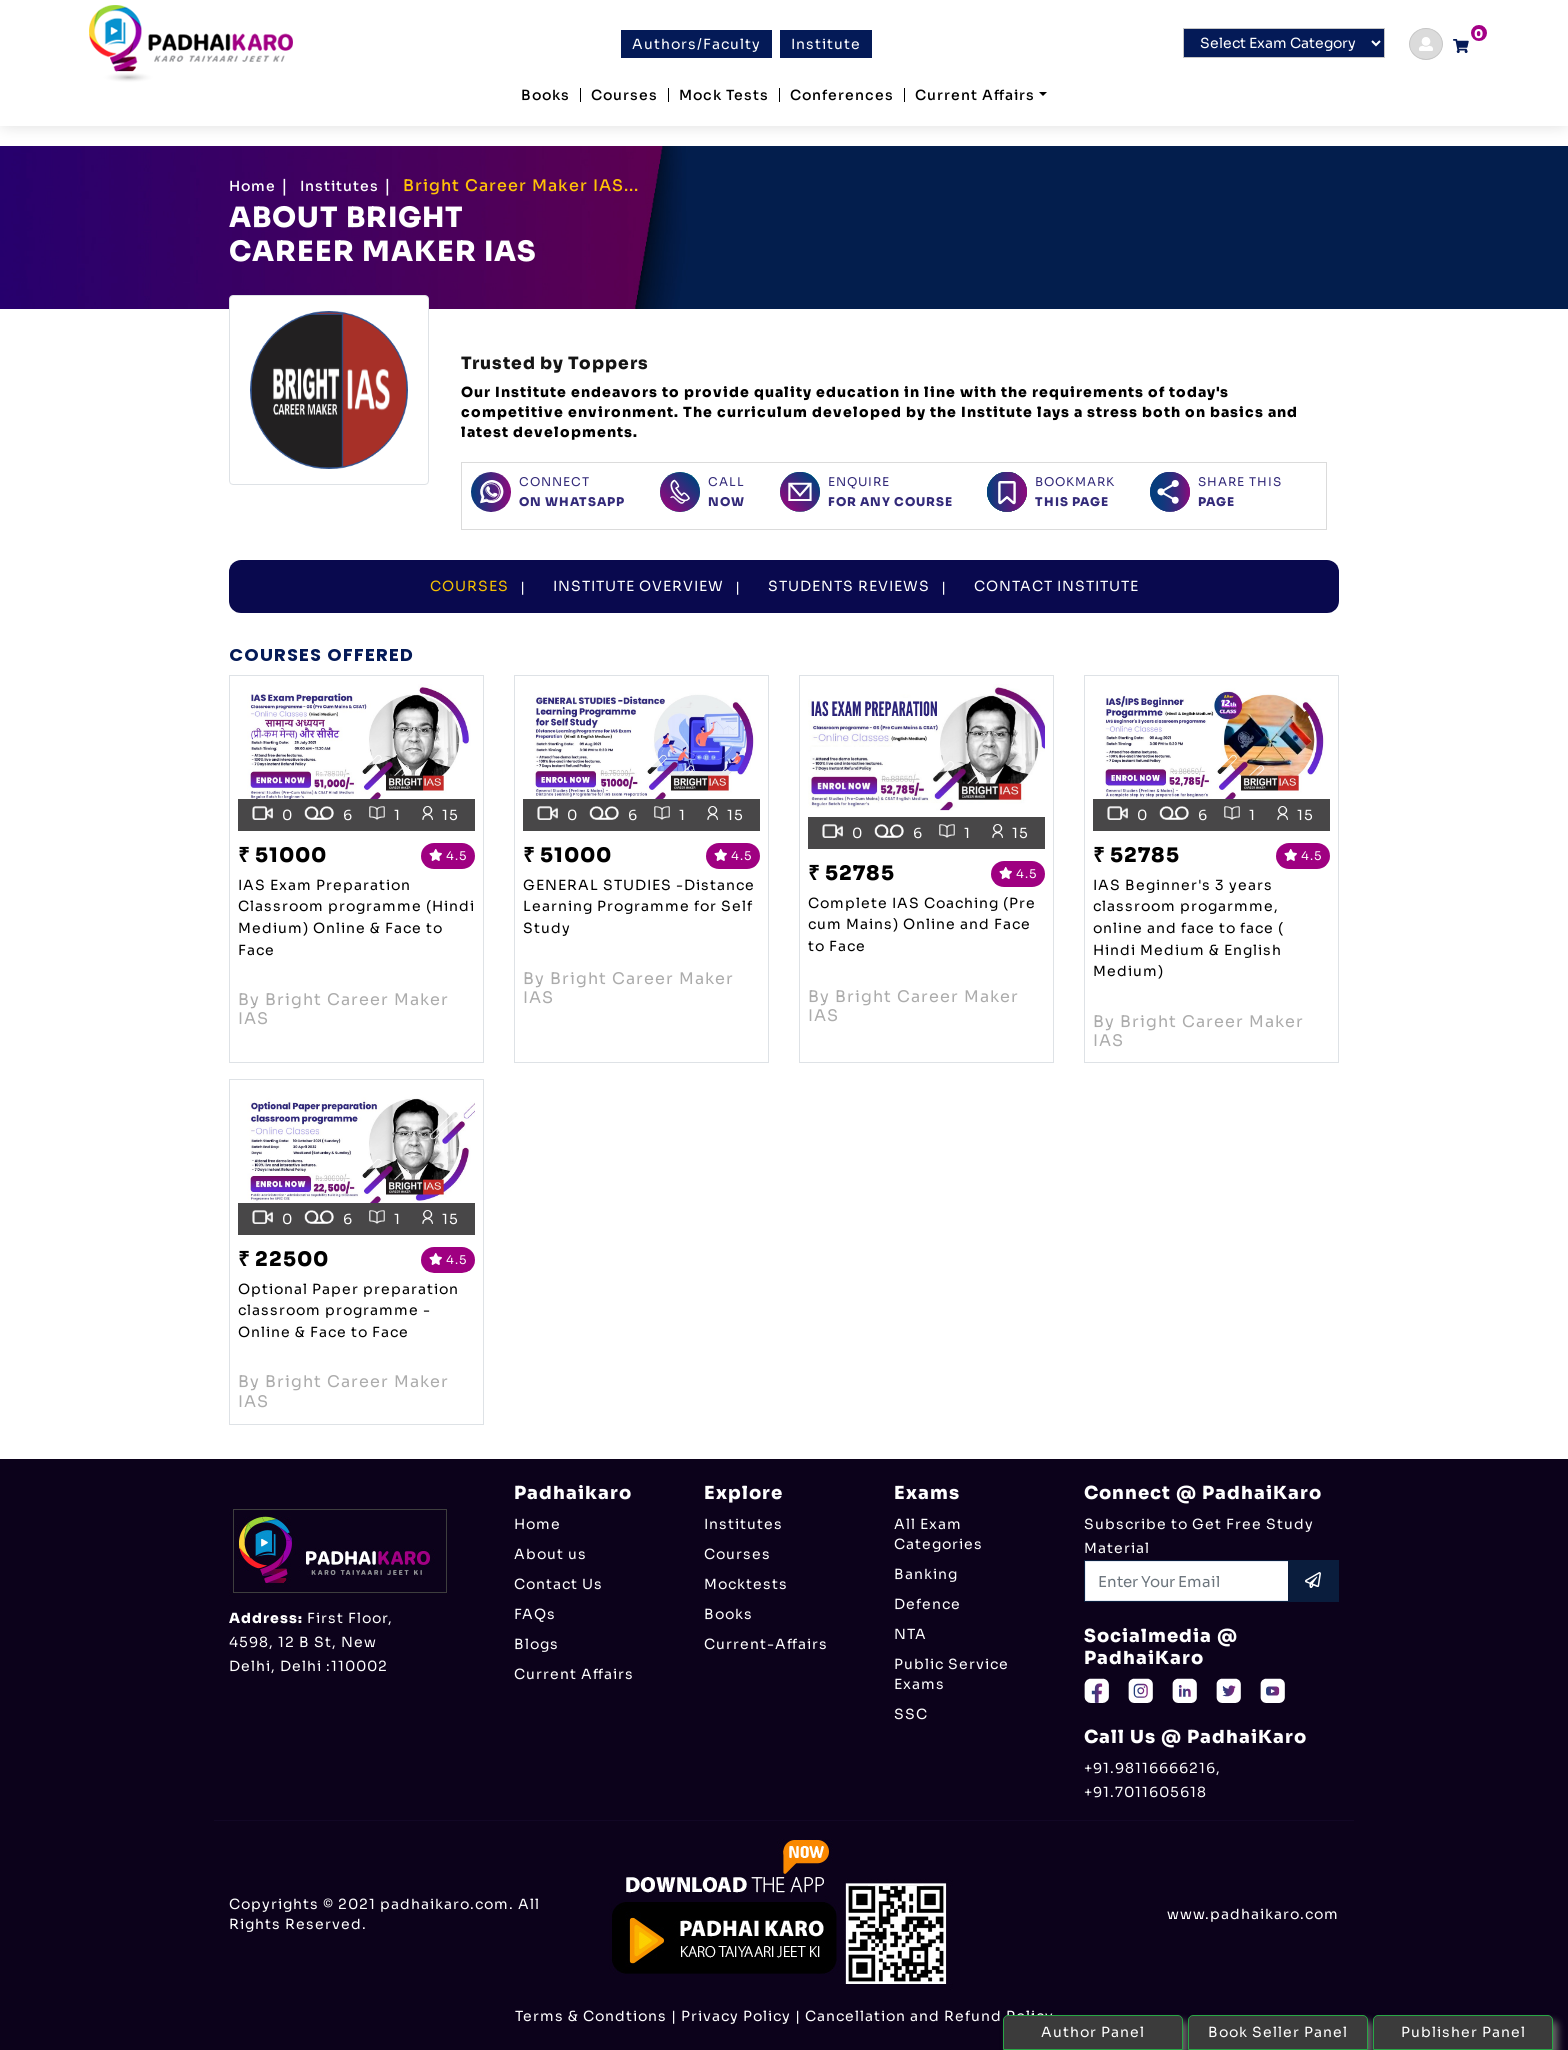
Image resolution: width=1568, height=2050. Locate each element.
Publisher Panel (1463, 2032)
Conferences (842, 95)
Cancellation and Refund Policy (929, 2016)
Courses (624, 95)
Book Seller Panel (1278, 2032)
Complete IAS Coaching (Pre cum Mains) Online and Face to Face (922, 924)
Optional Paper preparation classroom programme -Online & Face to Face (348, 1310)
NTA (910, 1634)
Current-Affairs (766, 1644)
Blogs (536, 1644)
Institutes (339, 186)
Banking (926, 1574)
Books (545, 95)
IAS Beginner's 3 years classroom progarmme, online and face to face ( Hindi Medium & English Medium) (1188, 928)
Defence (927, 1604)
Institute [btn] (826, 44)
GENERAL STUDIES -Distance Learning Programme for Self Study (639, 906)
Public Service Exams (951, 1674)
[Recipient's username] (1187, 1581)
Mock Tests (724, 95)
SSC (911, 1714)
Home (252, 186)
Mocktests (746, 1584)
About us (550, 1554)
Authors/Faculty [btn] (696, 44)
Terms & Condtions (591, 2016)
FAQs (535, 1614)
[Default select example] (1284, 43)
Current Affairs (975, 95)
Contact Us (558, 1584)
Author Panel (1093, 2032)
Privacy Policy (736, 2016)
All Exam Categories (938, 1534)
